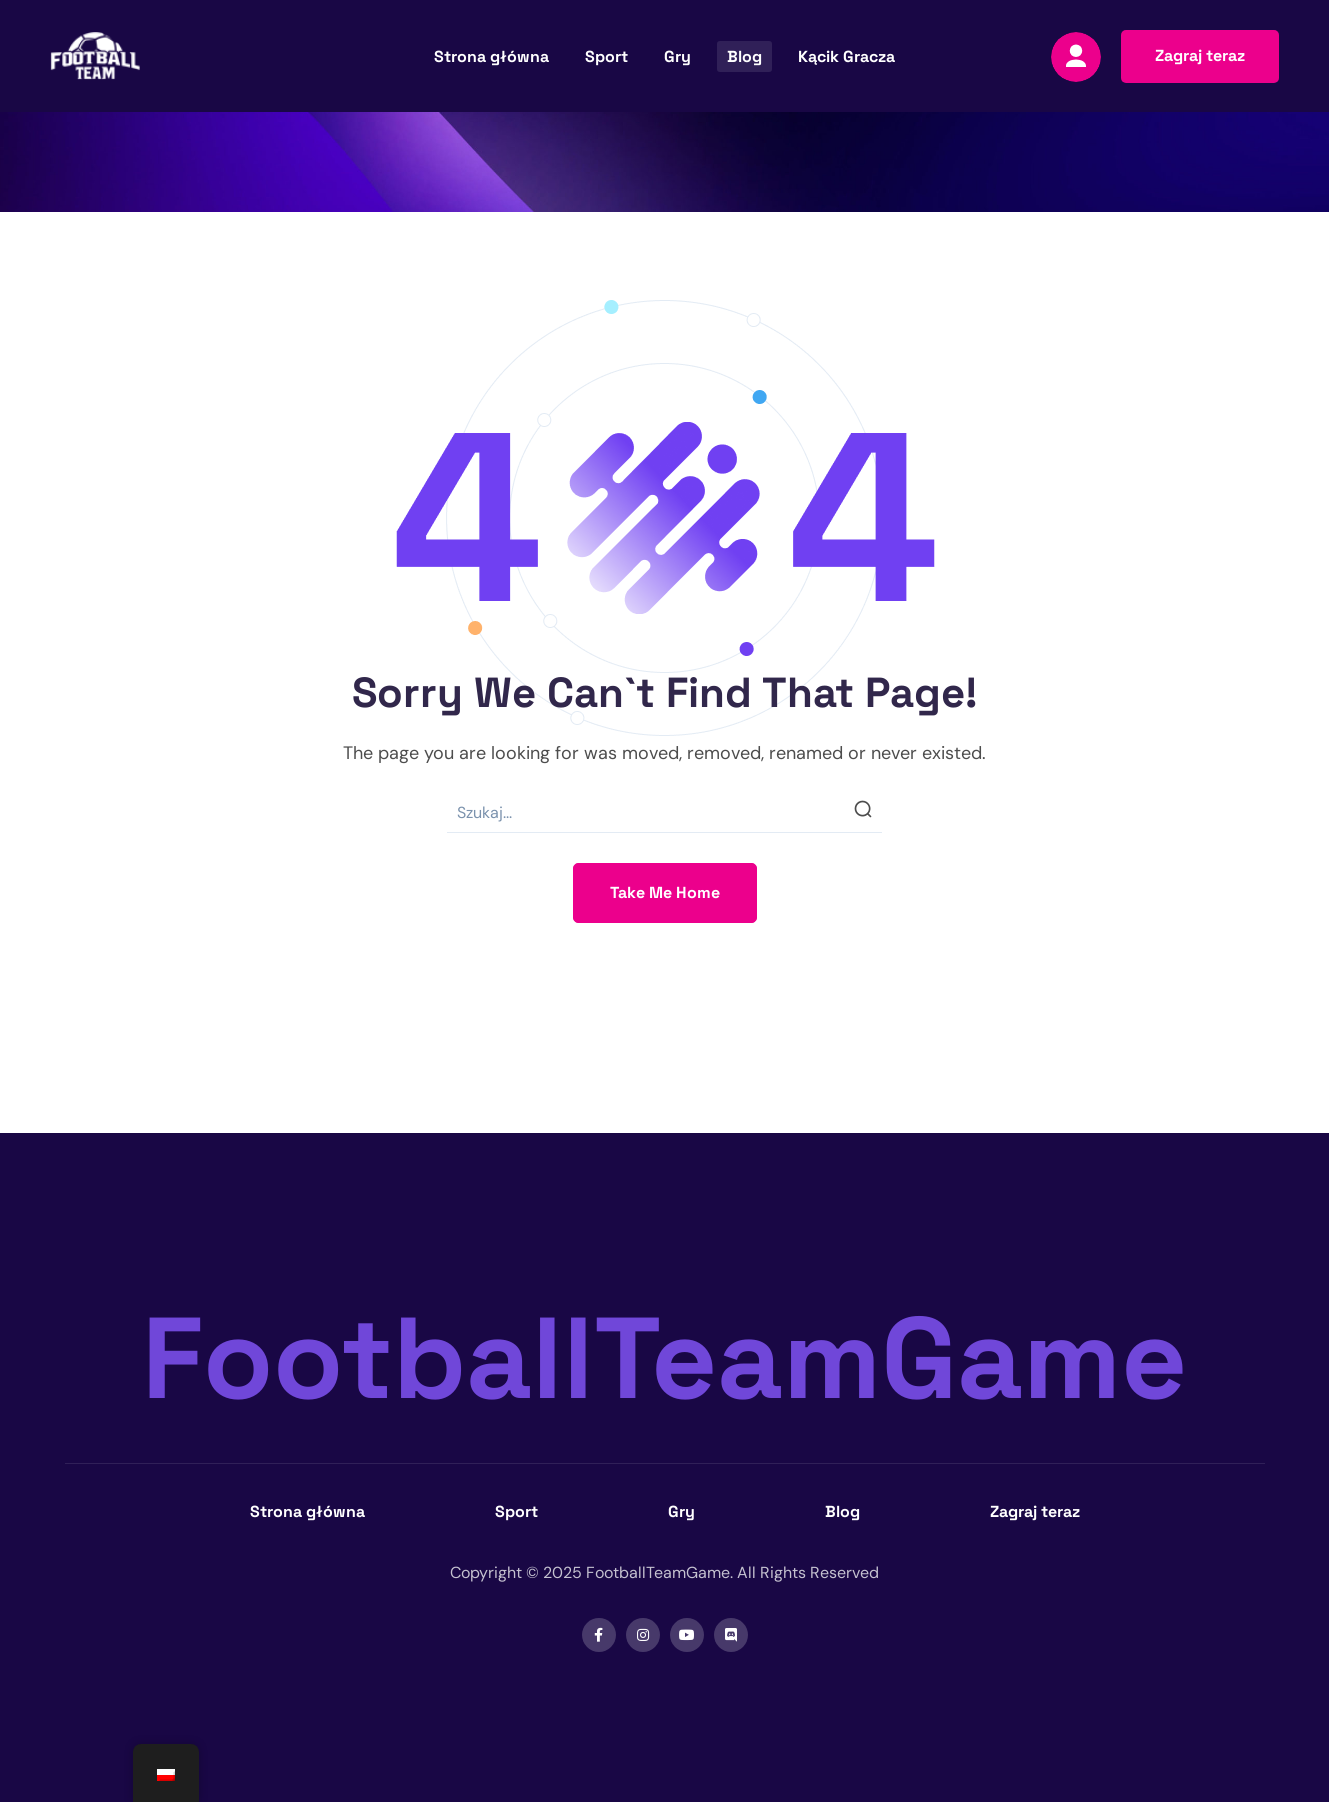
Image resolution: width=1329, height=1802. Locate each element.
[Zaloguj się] (1076, 57)
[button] (1200, 56)
